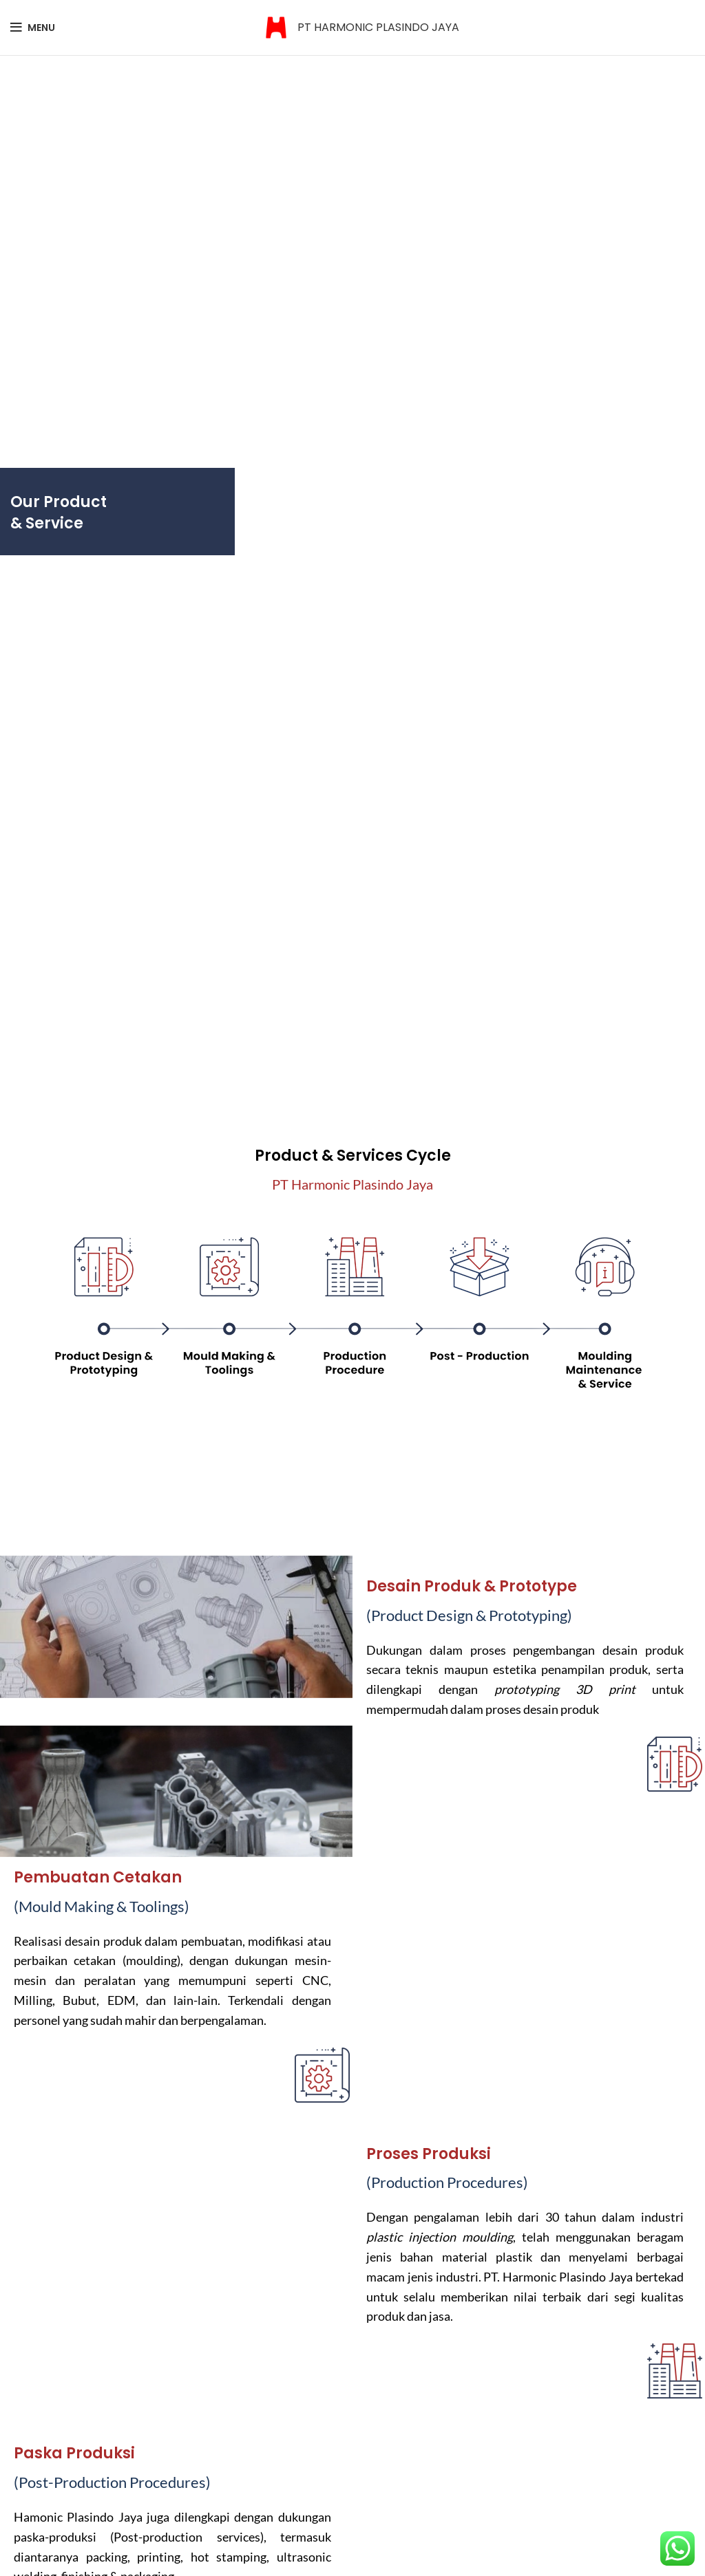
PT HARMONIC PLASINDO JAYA (378, 27)
